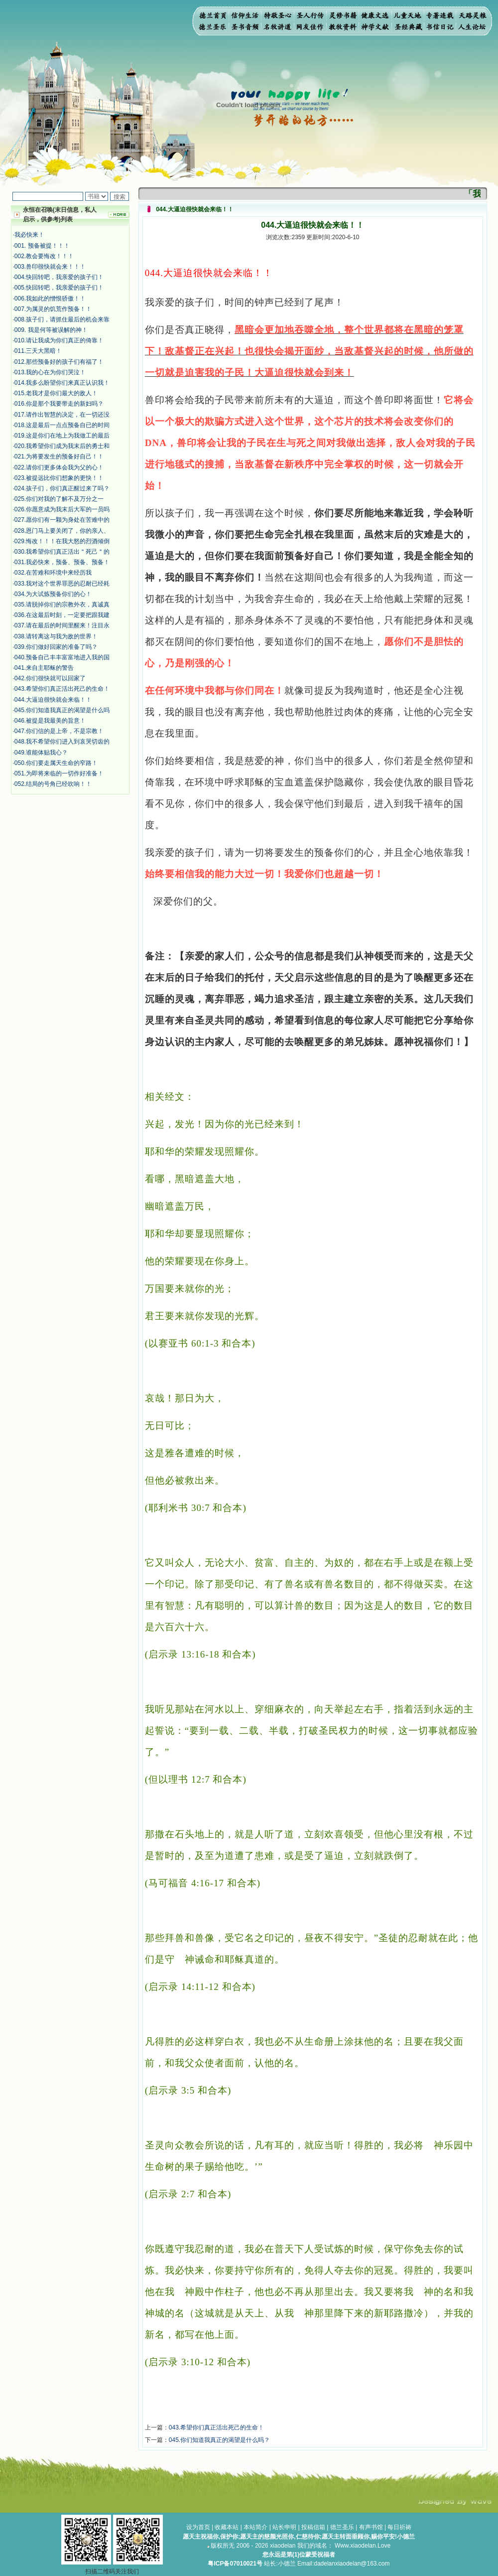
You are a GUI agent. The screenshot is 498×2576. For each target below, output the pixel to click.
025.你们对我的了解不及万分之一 (59, 498)
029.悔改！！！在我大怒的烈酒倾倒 (62, 541)
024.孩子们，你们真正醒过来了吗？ (62, 488)
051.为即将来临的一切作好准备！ (59, 773)
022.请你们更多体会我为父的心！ (59, 467)
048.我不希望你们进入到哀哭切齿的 (62, 741)
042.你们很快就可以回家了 (50, 678)
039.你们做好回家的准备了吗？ (56, 646)
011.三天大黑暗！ (38, 350)
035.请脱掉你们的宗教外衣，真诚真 (62, 604)
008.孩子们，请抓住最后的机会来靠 (62, 319)
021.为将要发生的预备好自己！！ (59, 456)
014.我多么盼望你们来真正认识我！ (62, 382)
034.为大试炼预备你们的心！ (53, 594)
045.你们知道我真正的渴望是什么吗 (62, 710)
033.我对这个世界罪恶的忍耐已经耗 (62, 583)
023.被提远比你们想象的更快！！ (59, 477)
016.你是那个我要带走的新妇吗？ (59, 403)
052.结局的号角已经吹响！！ (53, 783)
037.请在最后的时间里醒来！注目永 (62, 625)
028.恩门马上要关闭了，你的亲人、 (62, 530)
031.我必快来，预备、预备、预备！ (62, 562)
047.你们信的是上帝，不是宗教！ (59, 731)
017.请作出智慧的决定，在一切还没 (62, 414)
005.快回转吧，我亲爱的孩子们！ (59, 287)
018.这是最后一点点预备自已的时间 (62, 425)
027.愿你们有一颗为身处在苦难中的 (62, 519)
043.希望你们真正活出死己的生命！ (62, 688)
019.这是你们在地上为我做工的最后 (62, 435)
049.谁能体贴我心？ (41, 752)
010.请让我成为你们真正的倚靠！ (59, 340)
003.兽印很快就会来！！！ (50, 266)
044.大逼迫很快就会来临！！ (53, 699)
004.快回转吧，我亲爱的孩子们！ (59, 277)
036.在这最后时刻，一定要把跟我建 (62, 614)
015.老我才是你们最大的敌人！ (56, 393)
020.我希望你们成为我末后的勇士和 (62, 446)
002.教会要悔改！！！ (44, 256)
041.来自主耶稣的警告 (44, 667)
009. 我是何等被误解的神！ (51, 329)
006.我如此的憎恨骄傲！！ (50, 298)
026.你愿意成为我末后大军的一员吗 (62, 509)
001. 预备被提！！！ (42, 245)
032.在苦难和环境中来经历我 (53, 572)
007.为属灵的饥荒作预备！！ (53, 308)
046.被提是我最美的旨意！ (50, 720)
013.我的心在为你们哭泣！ (50, 372)
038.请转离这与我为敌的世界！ (56, 636)
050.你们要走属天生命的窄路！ (56, 762)
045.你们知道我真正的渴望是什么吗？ (219, 2439)
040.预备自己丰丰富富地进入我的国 (62, 657)
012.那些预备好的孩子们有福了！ (59, 361)
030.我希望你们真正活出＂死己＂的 (62, 551)
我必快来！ (29, 234)
